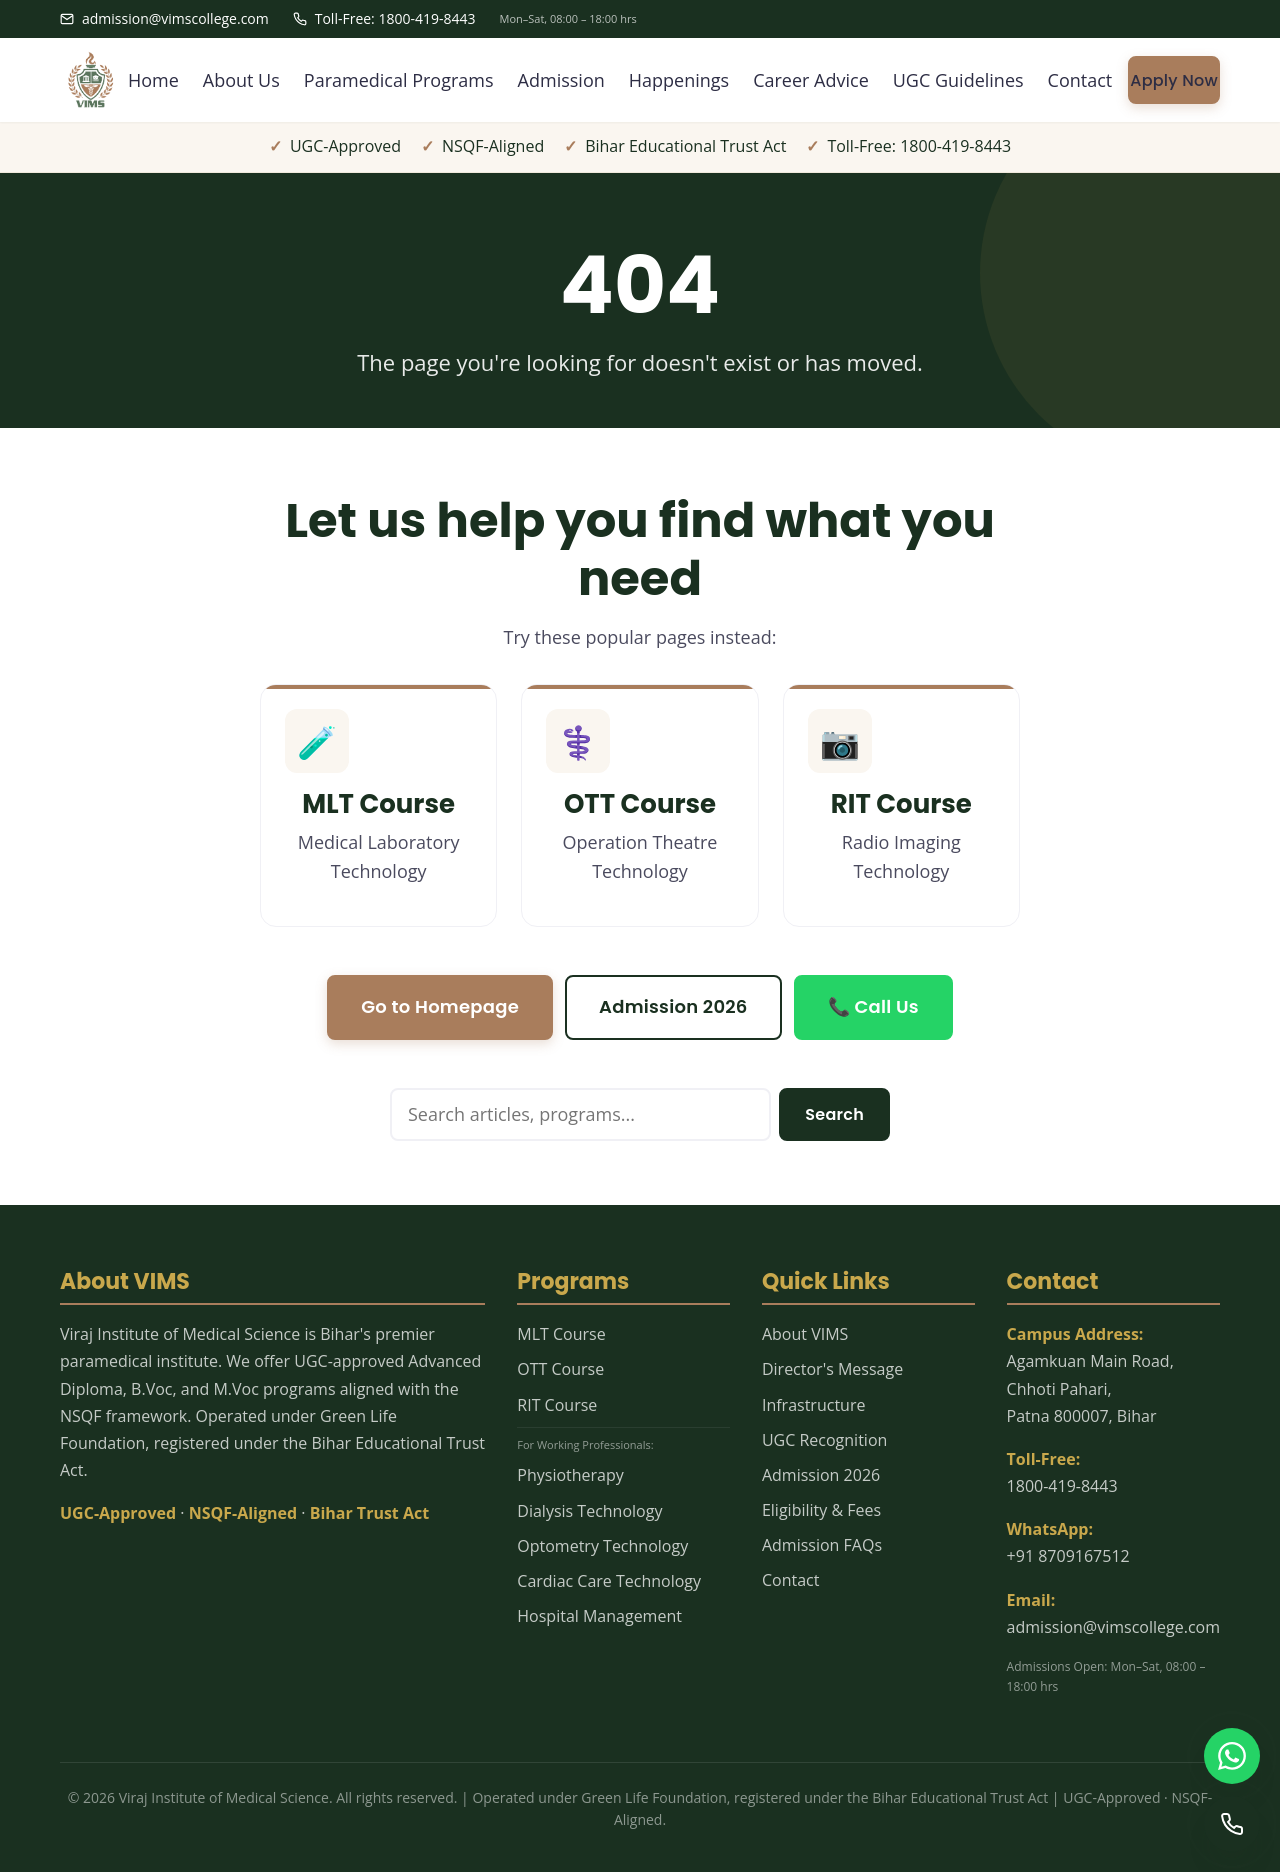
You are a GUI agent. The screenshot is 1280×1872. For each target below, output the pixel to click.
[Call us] (1232, 1824)
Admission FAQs (822, 1545)
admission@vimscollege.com (164, 18)
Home (153, 80)
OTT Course (560, 1369)
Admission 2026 (673, 1006)
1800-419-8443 (1062, 1486)
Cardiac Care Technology (609, 1581)
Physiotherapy (570, 1475)
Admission (561, 80)
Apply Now (1174, 80)
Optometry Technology (602, 1546)
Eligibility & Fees (821, 1510)
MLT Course (561, 1334)
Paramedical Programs (399, 80)
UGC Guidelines (958, 80)
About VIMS (805, 1334)
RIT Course (557, 1405)
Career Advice (811, 80)
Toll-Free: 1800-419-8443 (384, 18)
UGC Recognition (824, 1440)
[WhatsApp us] (1232, 1756)
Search (834, 1114)
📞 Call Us (873, 1006)
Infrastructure (813, 1405)
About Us (241, 80)
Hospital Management (599, 1616)
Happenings (679, 80)
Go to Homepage (440, 1006)
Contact (1080, 80)
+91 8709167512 (1068, 1556)
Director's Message (832, 1369)
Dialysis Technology (589, 1511)
